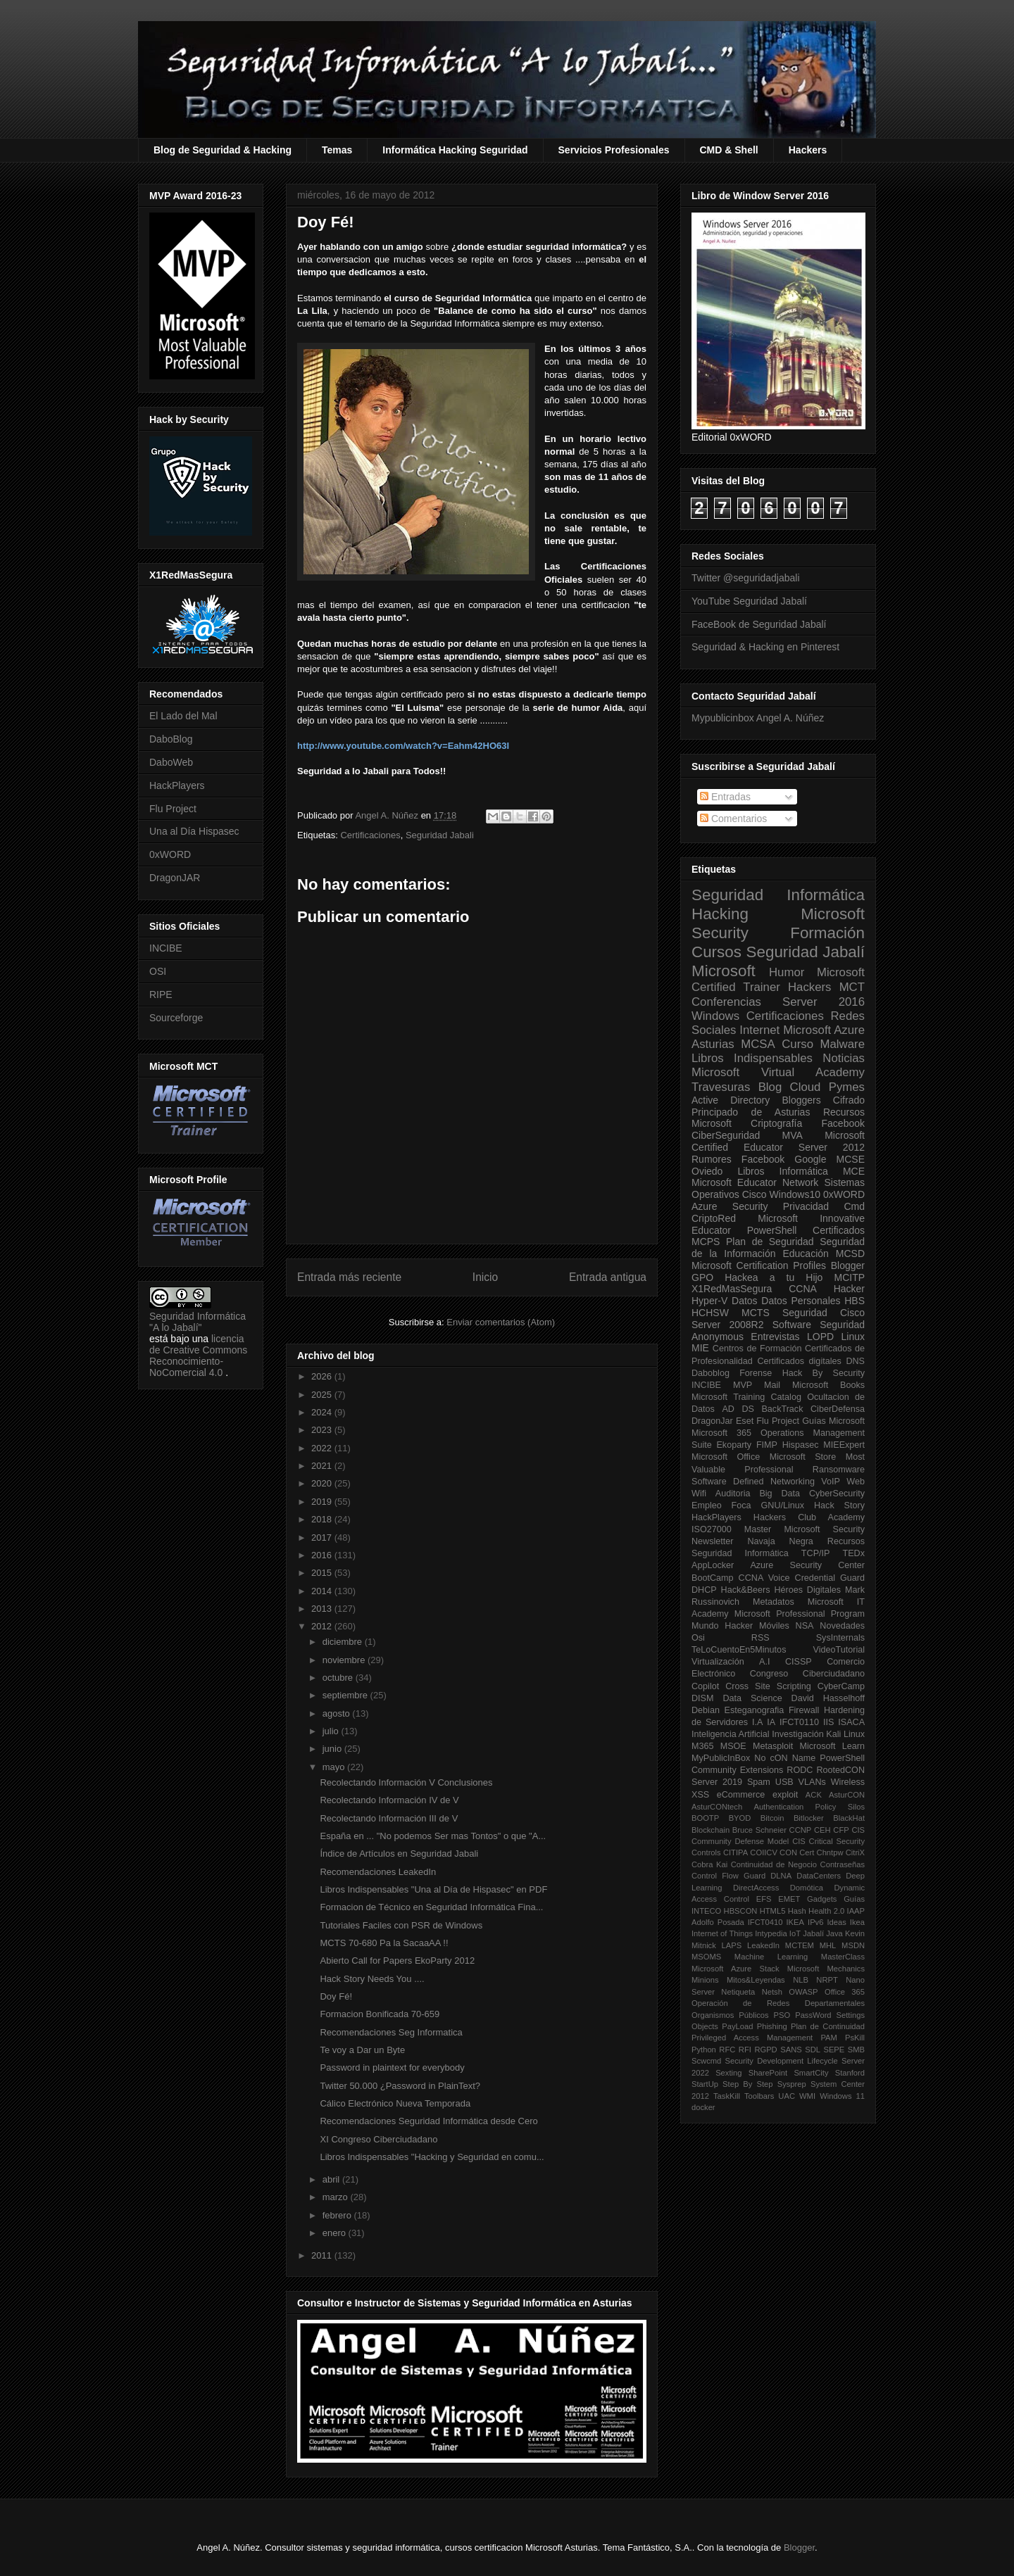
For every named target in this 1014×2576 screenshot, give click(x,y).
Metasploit (773, 1746)
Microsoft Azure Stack (735, 1968)
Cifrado (849, 1100)
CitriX (855, 1852)
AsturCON (847, 1795)
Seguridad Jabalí (805, 952)
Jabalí (813, 1933)
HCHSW (710, 1312)
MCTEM (799, 1945)
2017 (322, 1537)
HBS (854, 1300)
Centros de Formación (757, 1348)
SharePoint (768, 2073)
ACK (814, 1795)
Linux (853, 1336)
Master (758, 1529)
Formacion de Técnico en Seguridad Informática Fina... (431, 1907)
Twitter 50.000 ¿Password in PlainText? (400, 2086)
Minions (705, 1980)
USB (784, 1782)
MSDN (853, 1945)
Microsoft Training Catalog (746, 1397)
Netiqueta (738, 1992)
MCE (854, 1171)
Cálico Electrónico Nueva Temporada (395, 2103)
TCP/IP (815, 1553)
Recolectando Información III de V (389, 1818)
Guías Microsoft (833, 1421)
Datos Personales (800, 1300)
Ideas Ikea (846, 1922)
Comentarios (733, 818)
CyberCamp (841, 1686)
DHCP (704, 1590)
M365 (702, 1746)
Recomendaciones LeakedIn (378, 1872)
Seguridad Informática (778, 895)
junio (333, 1748)
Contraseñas (842, 1864)
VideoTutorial (839, 1650)
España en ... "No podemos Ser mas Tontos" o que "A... (433, 1836)
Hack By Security (823, 1373)
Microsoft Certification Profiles (758, 1265)
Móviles (774, 1626)
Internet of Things (722, 1933)
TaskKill (726, 2096)
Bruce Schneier (759, 1830)
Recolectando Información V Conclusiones (406, 1782)
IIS (828, 1722)
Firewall (804, 1710)
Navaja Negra (780, 1541)
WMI (807, 2096)
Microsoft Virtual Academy (778, 1072)
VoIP (830, 1481)
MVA (792, 1135)
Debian (705, 1710)
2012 (322, 1626)
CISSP (798, 1662)
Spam (758, 1782)
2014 (322, 1591)
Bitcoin (772, 1818)
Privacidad (806, 1206)
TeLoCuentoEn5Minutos (738, 1650)
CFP (841, 1830)
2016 (322, 1555)
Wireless (848, 1782)
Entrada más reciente (349, 1277)
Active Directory (730, 1100)
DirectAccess (756, 1887)
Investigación (798, 1734)
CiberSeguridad (725, 1135)
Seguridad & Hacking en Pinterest (765, 646)
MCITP (849, 1277)
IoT (795, 1933)
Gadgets (822, 1899)
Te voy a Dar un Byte (362, 2050)
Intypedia (771, 1933)
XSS (700, 1795)
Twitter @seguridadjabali (745, 577)
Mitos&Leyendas (756, 1980)
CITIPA (735, 1852)
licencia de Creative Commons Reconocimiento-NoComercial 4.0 (198, 1355)
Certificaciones (370, 835)
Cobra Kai (709, 1864)
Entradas (725, 796)
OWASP (803, 1992)
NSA (805, 1626)
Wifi (698, 1493)
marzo (337, 2197)
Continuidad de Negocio (774, 1864)
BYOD (740, 1818)
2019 (322, 1501)
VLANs (812, 1782)
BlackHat (849, 1818)
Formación (827, 933)
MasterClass (843, 1956)
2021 (322, 1465)
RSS (760, 1638)
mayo (335, 1767)
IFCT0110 (799, 1722)
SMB (856, 2049)
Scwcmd (706, 2061)
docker (703, 2107)
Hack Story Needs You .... (372, 1979)
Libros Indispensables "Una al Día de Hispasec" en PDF (433, 1889)
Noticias (843, 1058)
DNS (855, 1361)
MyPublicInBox (720, 1758)
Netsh (772, 1992)
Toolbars (759, 2096)
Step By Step (747, 2084)
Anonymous (717, 1336)
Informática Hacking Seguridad (454, 150)
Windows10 (795, 1194)
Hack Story (839, 1505)
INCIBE (165, 948)
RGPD (765, 2049)
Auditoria (733, 1493)
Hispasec (800, 1445)
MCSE (851, 1159)
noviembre (345, 1660)
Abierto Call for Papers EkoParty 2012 (397, 1960)
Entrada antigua (607, 1277)
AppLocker (712, 1565)
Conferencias (726, 1002)
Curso (797, 1044)
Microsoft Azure (824, 1030)
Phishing (772, 2026)
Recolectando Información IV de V (389, 1800)
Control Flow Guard (728, 1875)
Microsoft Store (803, 1457)
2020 (322, 1483)
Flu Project (172, 808)
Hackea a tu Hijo (773, 1277)
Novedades (842, 1626)
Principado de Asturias (750, 1112)
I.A (757, 1722)
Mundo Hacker (722, 1626)
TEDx (854, 1553)
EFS (764, 1899)
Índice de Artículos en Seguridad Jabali (399, 1853)
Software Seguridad (818, 1324)
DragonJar (712, 1421)
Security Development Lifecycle (781, 2061)
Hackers (808, 150)
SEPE (833, 2049)
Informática (804, 1171)
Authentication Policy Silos (809, 1806)
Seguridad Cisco (823, 1312)
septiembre (346, 1695)
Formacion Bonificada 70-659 (379, 2014)
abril (332, 2179)
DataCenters (818, 1875)
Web (855, 1481)
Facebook (843, 1123)
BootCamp (712, 1578)
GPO (702, 1277)
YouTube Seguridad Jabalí (749, 601)
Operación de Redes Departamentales (778, 2003)
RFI (745, 2049)
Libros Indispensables (752, 1058)
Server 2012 (832, 1147)
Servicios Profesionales (614, 150)
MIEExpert (844, 1445)
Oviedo (706, 1171)
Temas (337, 150)
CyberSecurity (837, 1493)
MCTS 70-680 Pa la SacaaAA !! (384, 1943)
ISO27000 (711, 1529)
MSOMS (706, 1956)
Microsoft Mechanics (826, 1968)
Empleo (706, 1505)
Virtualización (717, 1662)
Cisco (754, 1194)
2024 (322, 1412)
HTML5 (773, 1911)
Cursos (716, 952)
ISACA (851, 1722)
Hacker (849, 1288)
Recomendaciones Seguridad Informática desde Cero (428, 2121)
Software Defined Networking (753, 1481)
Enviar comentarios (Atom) (500, 1322)
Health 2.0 (826, 1911)
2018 (322, 1519)
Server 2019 (716, 1782)
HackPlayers (177, 785)
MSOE (733, 1746)
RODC (800, 1770)
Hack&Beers (745, 1590)
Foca (741, 1505)
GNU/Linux (783, 1505)
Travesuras (720, 1087)
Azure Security (729, 1206)
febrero (338, 2215)
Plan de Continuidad (828, 2026)
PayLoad (737, 2026)
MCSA (758, 1044)
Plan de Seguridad (770, 1241)
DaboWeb (171, 762)
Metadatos (773, 1602)
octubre (339, 1677)
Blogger (848, 1265)
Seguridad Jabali (440, 835)
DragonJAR (174, 877)
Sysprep (791, 2084)
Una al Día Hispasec (194, 831)
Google (810, 1159)
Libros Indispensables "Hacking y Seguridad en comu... (432, 2157)
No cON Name (784, 1758)
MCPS (705, 1241)
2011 (322, 2255)
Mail (772, 1385)
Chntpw (830, 1852)
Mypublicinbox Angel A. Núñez (757, 718)
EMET (789, 1899)
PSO (782, 2015)
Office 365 (845, 1992)
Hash (797, 1911)
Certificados (839, 1230)
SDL (812, 2049)
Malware (842, 1044)
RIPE (161, 994)
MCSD (850, 1253)
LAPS (732, 1945)
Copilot (705, 1686)
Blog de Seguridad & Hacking (223, 150)
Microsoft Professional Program (799, 1614)
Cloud (805, 1087)
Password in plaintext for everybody (392, 2067)
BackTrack (782, 1409)
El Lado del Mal (183, 715)
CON (788, 1852)
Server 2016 (823, 1002)
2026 (322, 1376)
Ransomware (839, 1470)
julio (332, 1731)
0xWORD (170, 854)
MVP (742, 1385)
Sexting (728, 2073)
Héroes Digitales (807, 1590)
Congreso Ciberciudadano (807, 1674)
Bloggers (801, 1100)
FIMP (766, 1445)
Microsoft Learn (832, 1746)
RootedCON (840, 1770)
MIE (700, 1347)
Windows (715, 1016)
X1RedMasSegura (731, 1288)
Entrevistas (775, 1336)
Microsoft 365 (721, 1433)
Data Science (752, 1698)
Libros (750, 1171)
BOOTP (705, 1818)
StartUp (704, 2084)
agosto (338, 1713)
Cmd (854, 1206)
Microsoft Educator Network (754, 1182)
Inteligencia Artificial (730, 1734)
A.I (764, 1662)
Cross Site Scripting (768, 1686)
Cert (806, 1852)
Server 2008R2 (727, 1324)
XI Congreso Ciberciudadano (378, 2139)
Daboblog (710, 1373)
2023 (322, 1430)
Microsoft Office (725, 1457)
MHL (828, 1945)
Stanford (850, 2073)
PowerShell (772, 1230)
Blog (770, 1087)
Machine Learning (771, 1956)
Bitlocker (809, 1818)
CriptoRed (713, 1218)
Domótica (806, 1887)
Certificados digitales (799, 1361)
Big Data (779, 1493)
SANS (790, 2049)
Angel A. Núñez (387, 815)
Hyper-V (709, 1300)
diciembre (344, 1641)
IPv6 (815, 1922)
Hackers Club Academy (809, 1517)
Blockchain (710, 1830)
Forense (755, 1373)
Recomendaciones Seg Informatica (391, 2032)
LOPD (820, 1336)
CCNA (803, 1288)
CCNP (800, 1830)
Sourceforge (176, 1017)
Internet (759, 1030)
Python (703, 2049)
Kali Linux (845, 1734)
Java (834, 1933)
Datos (745, 1300)
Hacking (720, 914)
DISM (702, 1698)
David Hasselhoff (828, 1698)
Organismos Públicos (730, 2015)
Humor (786, 972)
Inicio (485, 1277)
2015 (322, 1572)
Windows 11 (842, 2096)
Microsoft (723, 971)
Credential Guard (830, 1578)
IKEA (796, 1922)
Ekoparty (733, 1445)
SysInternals (840, 1638)
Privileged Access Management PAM (764, 2037)
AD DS (738, 1409)
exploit (785, 1795)
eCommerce (741, 1795)
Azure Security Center (807, 1565)
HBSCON (741, 1911)
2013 (322, 1608)
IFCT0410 (765, 1922)
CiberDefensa (837, 1409)
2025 (322, 1394)
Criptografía (776, 1123)
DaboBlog (171, 739)
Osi (698, 1638)
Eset (744, 1421)
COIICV (763, 1852)
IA (771, 1722)
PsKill (855, 2037)
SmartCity (811, 2073)
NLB (800, 1980)
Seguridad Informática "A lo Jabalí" (197, 1322)
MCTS (755, 1312)
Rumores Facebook (737, 1159)
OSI (157, 971)
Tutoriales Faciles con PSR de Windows (401, 1925)
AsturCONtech (716, 1806)
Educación (805, 1253)
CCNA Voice (764, 1578)
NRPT (826, 1980)
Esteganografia (754, 1710)
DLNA (780, 1875)
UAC (786, 2096)
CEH (822, 1830)
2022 (322, 1448)
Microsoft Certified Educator (778, 1141)
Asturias (712, 1044)
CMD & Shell (729, 150)
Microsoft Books (828, 1385)
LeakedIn (763, 1945)
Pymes (847, 1087)
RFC (727, 2049)
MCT (852, 987)
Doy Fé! (336, 1996)
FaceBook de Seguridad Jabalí (758, 624)
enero (336, 2233)
